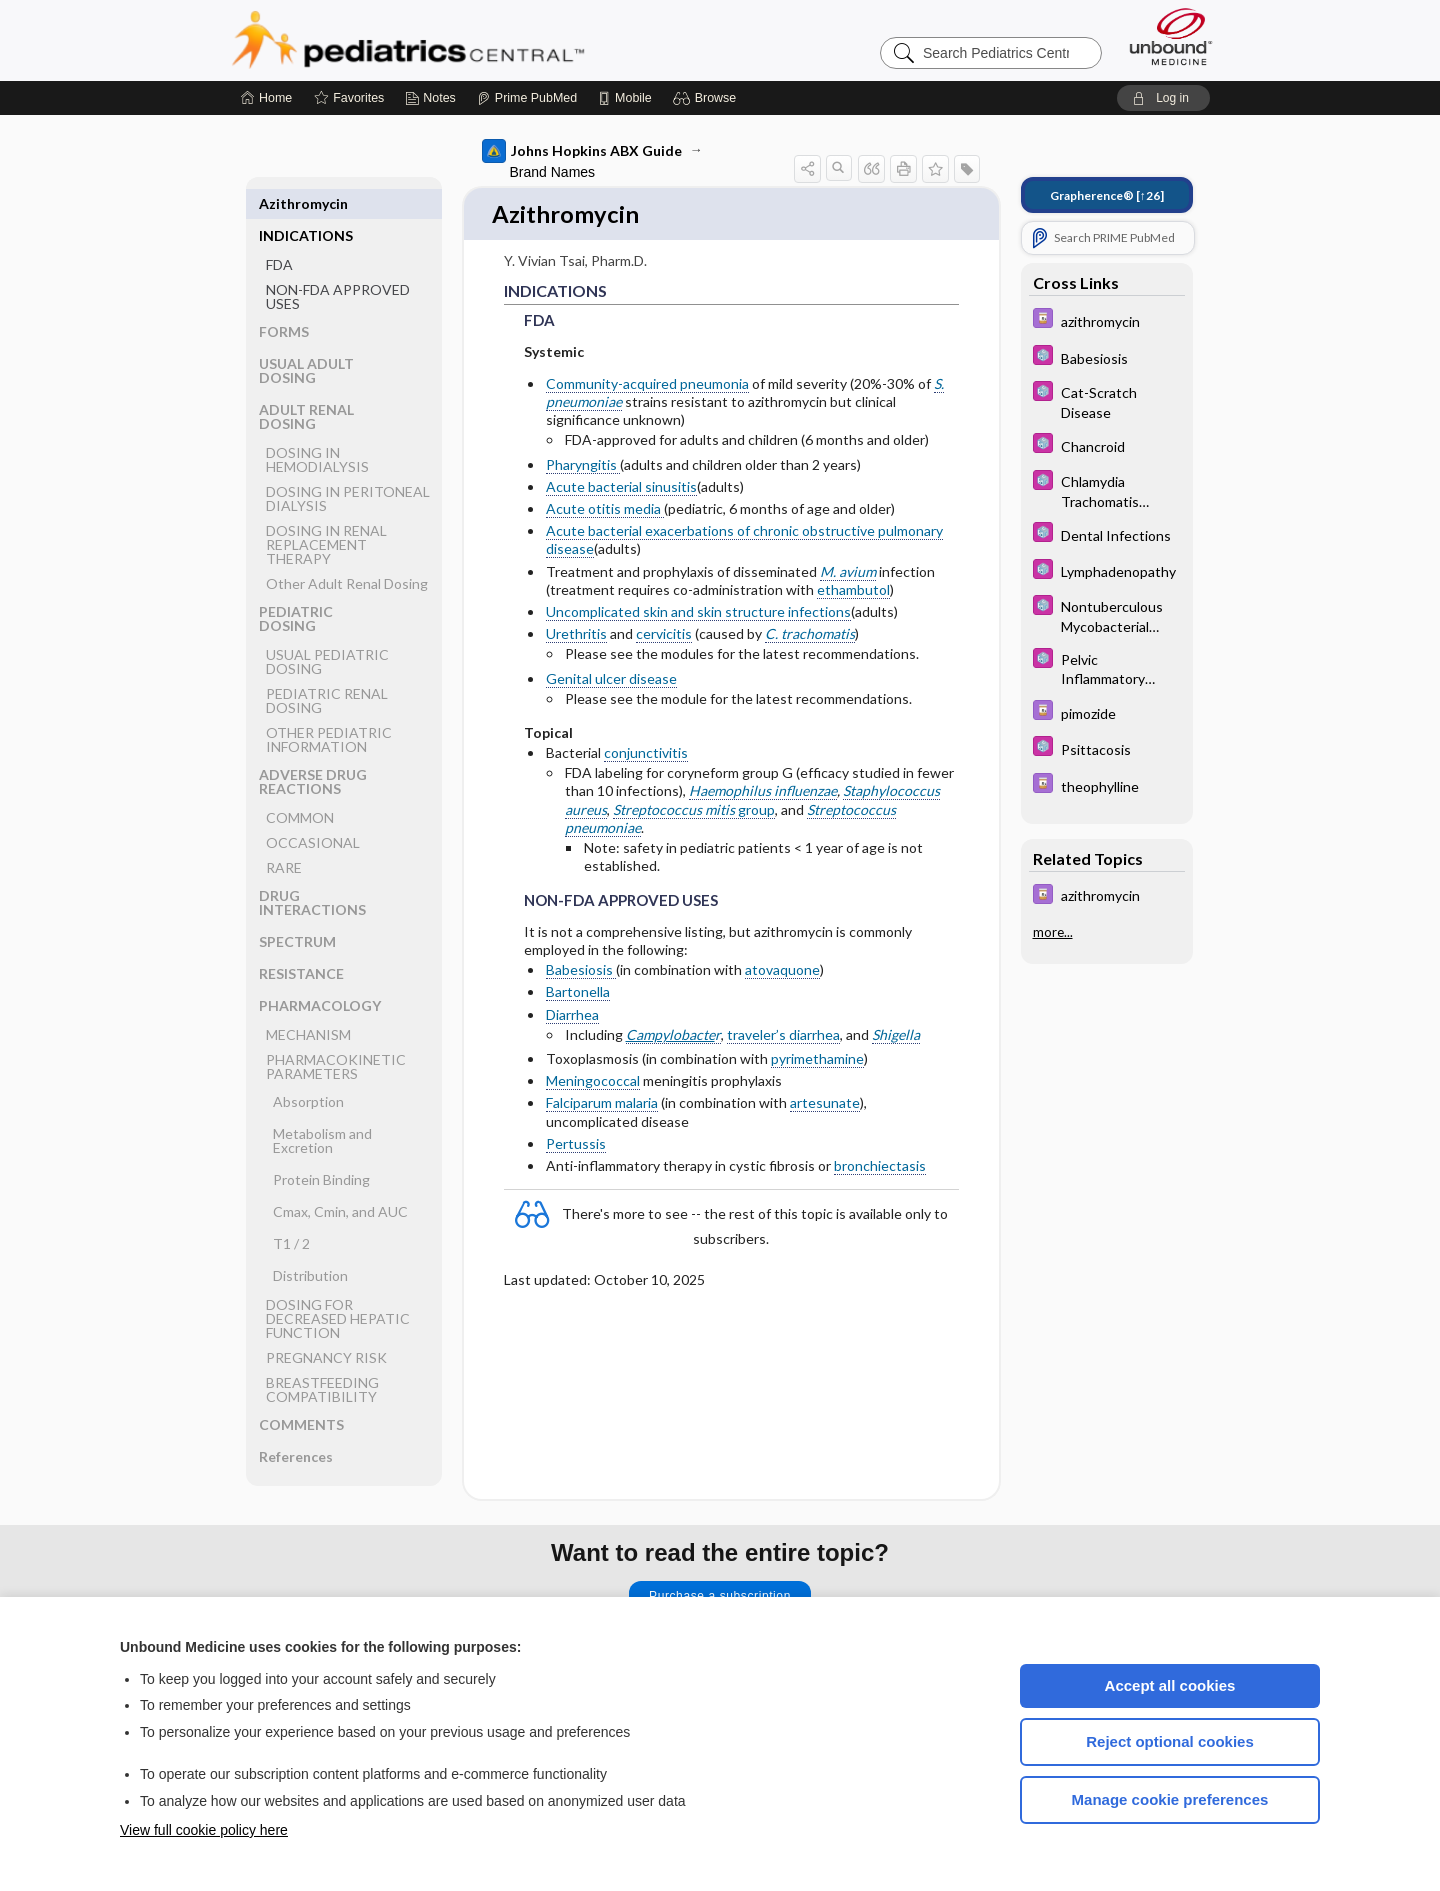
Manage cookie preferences (1170, 1799)
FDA (279, 232)
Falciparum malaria (602, 1104)
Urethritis (576, 635)
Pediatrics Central (480, 40)
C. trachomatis (810, 635)
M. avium (848, 572)
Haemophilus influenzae (763, 792)
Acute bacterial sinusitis (621, 487)
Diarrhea (572, 1015)
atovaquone (782, 971)
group (694, 810)
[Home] (266, 98)
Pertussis (576, 1144)
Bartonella (578, 993)
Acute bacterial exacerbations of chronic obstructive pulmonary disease (744, 541)
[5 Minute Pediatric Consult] (1107, 357)
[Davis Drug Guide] (1107, 320)
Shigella (896, 1035)
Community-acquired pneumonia (647, 384)
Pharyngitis (583, 465)
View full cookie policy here (204, 1830)
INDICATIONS (306, 203)
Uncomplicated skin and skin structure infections (698, 613)
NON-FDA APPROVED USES (338, 264)
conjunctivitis (646, 754)
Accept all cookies (1170, 1685)
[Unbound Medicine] (1171, 36)
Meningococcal (593, 1082)
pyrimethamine (817, 1060)
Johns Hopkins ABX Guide (582, 151)
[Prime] (527, 98)
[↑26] (1107, 195)
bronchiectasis (880, 1167)
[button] (707, 98)
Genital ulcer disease (611, 679)
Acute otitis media (605, 510)
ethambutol (853, 590)
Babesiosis (581, 971)
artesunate (825, 1104)
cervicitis (664, 635)
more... (1053, 932)
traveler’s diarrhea (783, 1035)
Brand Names (553, 172)
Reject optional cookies (1170, 1741)
